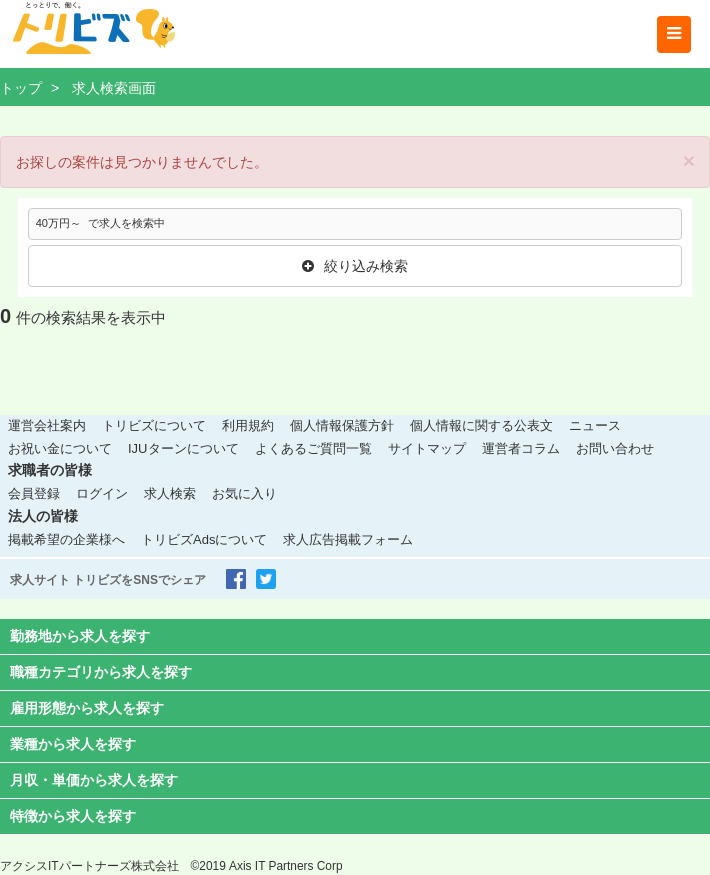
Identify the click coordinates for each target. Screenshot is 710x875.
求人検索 (170, 493)
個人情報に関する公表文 (481, 425)
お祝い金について (60, 448)
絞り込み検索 (355, 266)
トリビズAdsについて (204, 539)
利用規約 (248, 425)
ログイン (102, 493)
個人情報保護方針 (342, 425)
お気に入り (244, 493)
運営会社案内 (47, 425)
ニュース (595, 425)
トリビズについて (154, 425)
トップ (21, 88)
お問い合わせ (615, 448)
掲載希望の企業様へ (66, 539)
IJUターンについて (183, 448)
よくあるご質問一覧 (313, 448)
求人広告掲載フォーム (348, 539)
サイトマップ (427, 448)
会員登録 (34, 493)
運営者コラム (521, 448)
